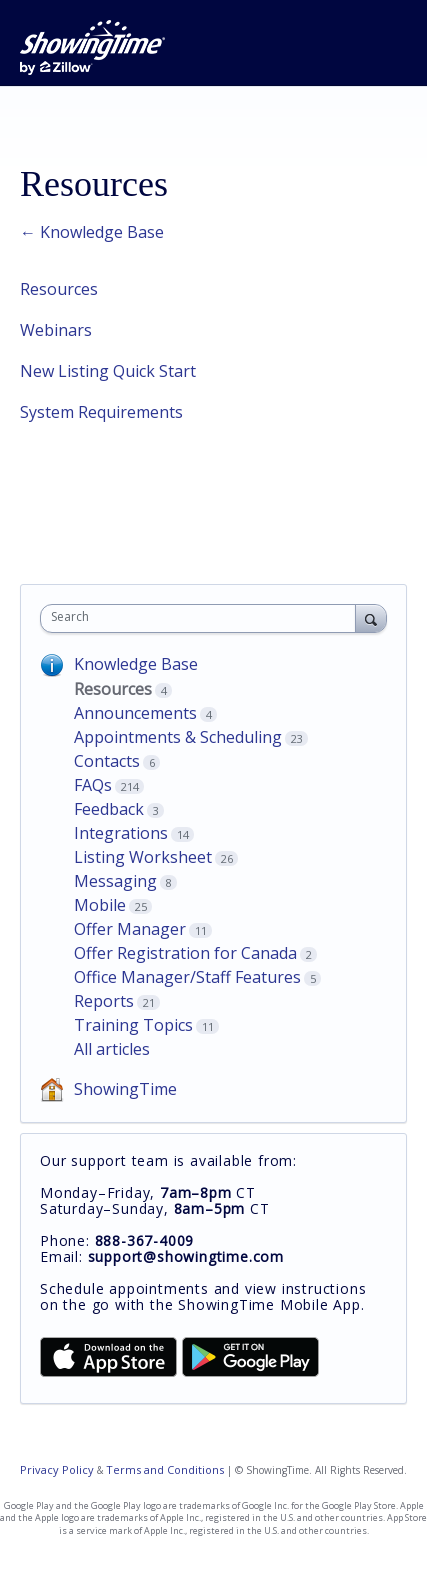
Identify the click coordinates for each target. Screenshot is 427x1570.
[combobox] (202, 618)
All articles (112, 1049)
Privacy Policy (57, 1469)
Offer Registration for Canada (185, 953)
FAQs (93, 785)
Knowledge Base (136, 664)
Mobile (100, 905)
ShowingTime (125, 1089)
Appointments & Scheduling (178, 737)
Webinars (56, 330)
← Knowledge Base (92, 232)
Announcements (135, 713)
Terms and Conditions (165, 1469)
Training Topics (133, 1025)
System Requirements (101, 412)
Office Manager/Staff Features (187, 977)
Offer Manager (130, 929)
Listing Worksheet (143, 857)
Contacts (107, 761)
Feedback (109, 809)
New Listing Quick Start (108, 371)
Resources (59, 289)
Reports (104, 1001)
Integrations (121, 833)
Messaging (115, 881)
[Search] (371, 618)
